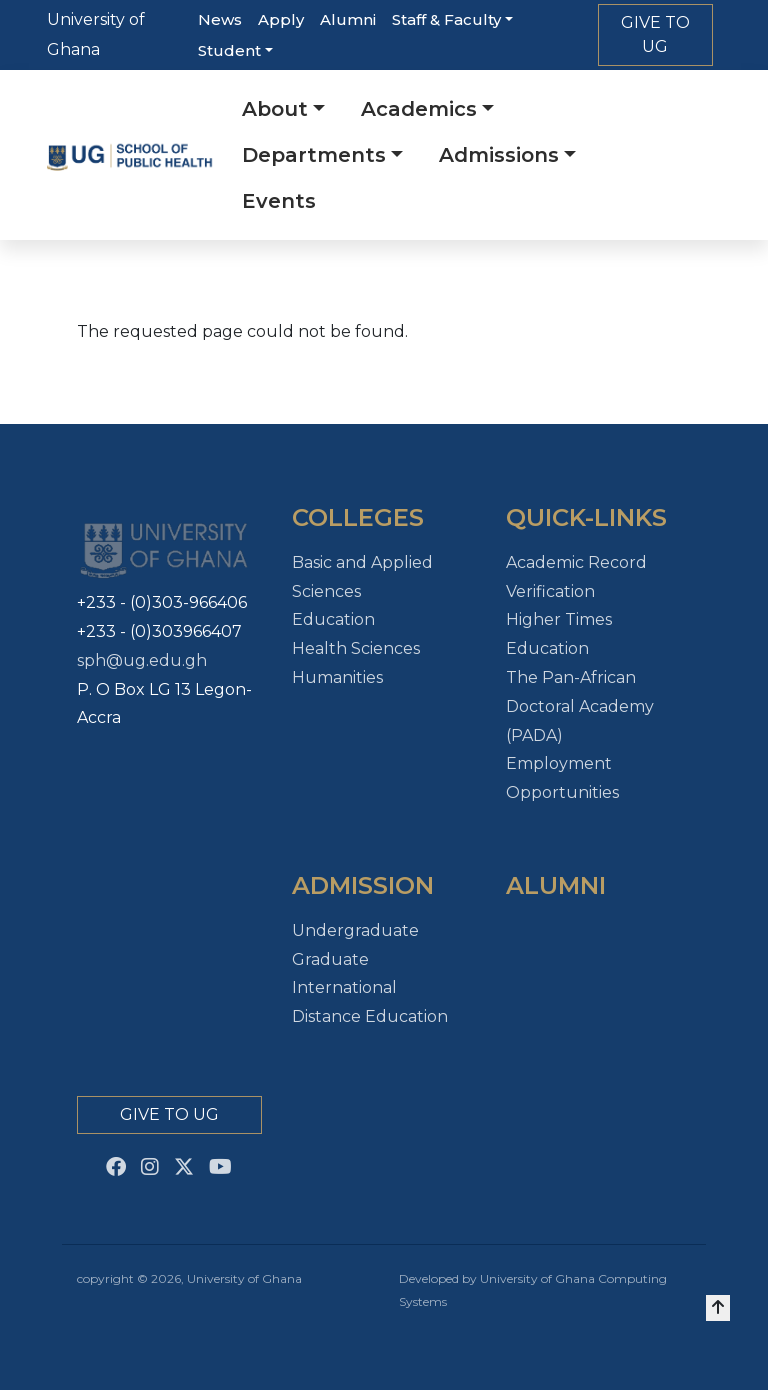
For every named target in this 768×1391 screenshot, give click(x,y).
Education (333, 619)
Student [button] (229, 50)
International (344, 987)
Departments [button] (314, 155)
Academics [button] (419, 109)
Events (279, 201)
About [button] (275, 109)
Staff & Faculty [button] (446, 19)
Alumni (348, 19)
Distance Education (370, 1016)
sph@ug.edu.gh (142, 660)
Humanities (337, 677)
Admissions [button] (499, 155)
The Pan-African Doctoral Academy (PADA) (580, 706)
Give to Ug (169, 1114)
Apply (281, 19)
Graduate (330, 959)
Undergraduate (355, 930)
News (220, 19)
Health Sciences (356, 648)
